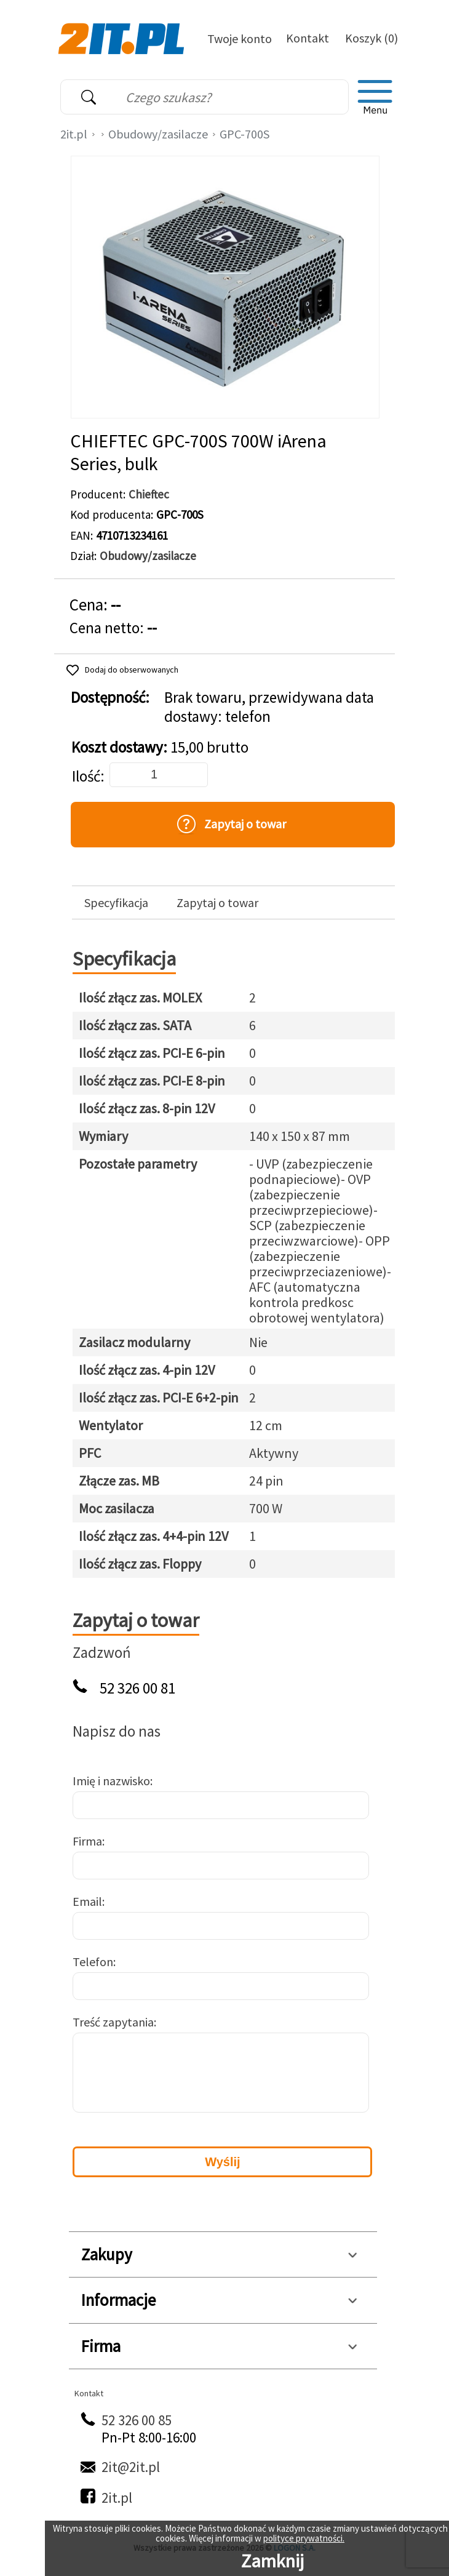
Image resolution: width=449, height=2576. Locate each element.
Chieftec (149, 494)
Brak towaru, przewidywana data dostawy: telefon (269, 707)
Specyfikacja (116, 902)
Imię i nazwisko (111, 1780)
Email (87, 1901)
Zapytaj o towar (217, 902)
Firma (87, 1841)
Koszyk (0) (371, 38)
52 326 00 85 (136, 2420)
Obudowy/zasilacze (158, 134)
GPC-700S (244, 134)
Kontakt (307, 38)
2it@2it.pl (130, 2467)
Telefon (93, 1961)
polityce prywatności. (303, 2538)
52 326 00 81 (137, 1688)
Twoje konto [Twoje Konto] (239, 38)
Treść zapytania (113, 2022)
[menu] (375, 97)
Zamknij (272, 2560)
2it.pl (73, 134)
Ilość (86, 776)
